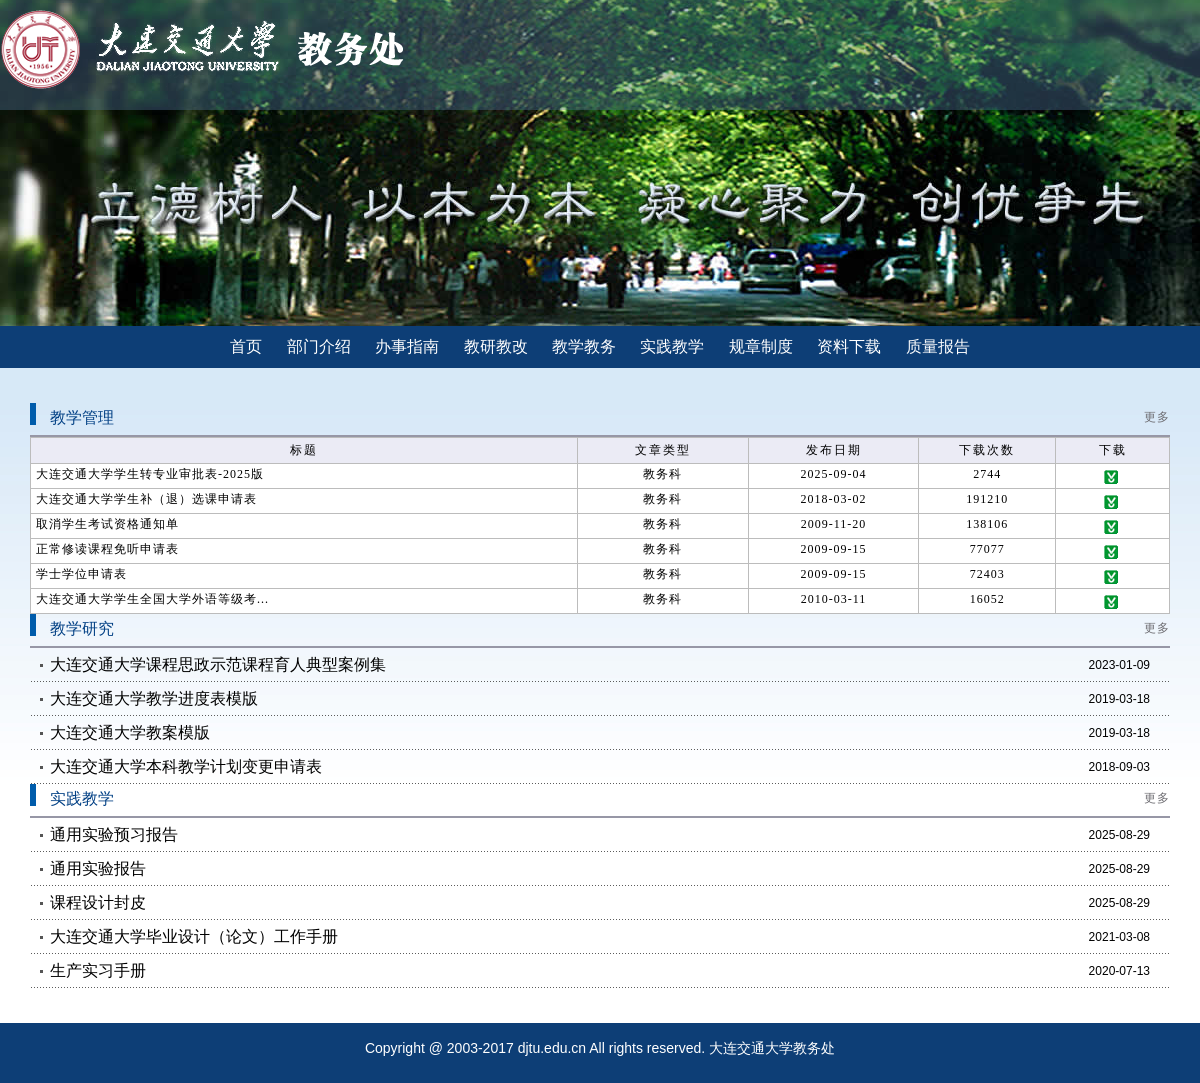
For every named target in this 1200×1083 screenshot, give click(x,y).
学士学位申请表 (81, 574)
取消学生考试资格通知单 (107, 524)
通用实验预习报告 (114, 834)
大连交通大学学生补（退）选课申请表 (146, 499)
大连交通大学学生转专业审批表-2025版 (150, 474)
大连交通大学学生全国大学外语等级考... (152, 599)
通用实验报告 (98, 868)
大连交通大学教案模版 (130, 732)
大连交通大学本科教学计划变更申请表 (186, 766)
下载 (1113, 477)
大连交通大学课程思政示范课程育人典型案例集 (218, 664)
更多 (1157, 417)
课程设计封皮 (98, 902)
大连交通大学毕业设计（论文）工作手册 (194, 936)
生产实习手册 (98, 970)
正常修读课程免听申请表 (107, 549)
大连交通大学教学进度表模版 (154, 698)
